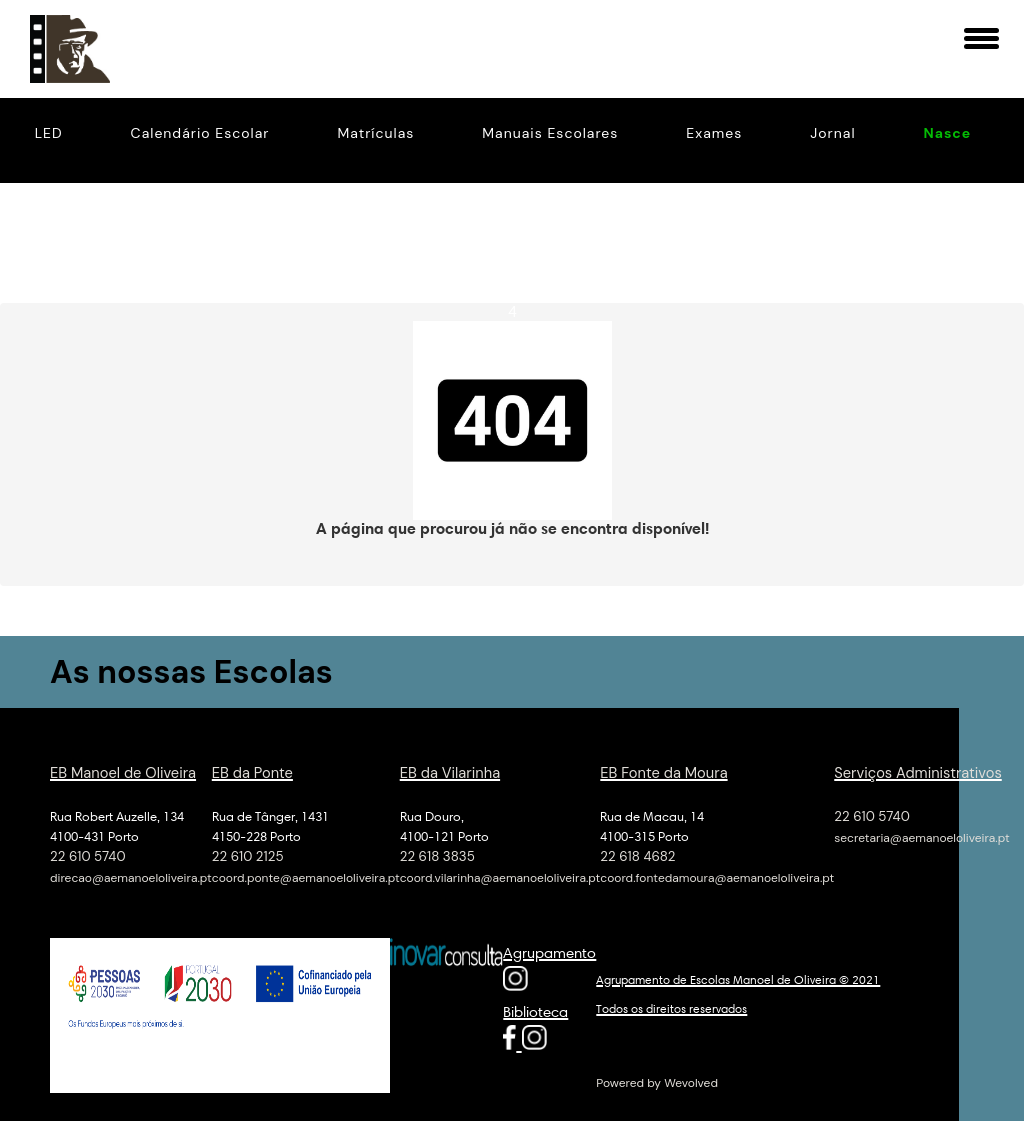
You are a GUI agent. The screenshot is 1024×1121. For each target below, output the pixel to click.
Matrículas (376, 133)
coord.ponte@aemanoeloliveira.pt (306, 876)
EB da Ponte (252, 771)
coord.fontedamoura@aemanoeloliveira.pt (717, 876)
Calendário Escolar (200, 133)
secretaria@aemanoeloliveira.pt (921, 836)
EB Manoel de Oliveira (123, 771)
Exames (714, 133)
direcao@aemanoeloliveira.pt (131, 876)
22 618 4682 (637, 854)
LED (49, 133)
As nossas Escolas (195, 670)
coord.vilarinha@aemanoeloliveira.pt (500, 876)
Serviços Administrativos (918, 771)
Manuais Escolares (550, 133)
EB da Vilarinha (450, 771)
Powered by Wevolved (657, 1081)
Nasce (948, 133)
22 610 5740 (88, 854)
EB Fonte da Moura (663, 771)
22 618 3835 (437, 854)
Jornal (832, 133)
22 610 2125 (248, 854)
